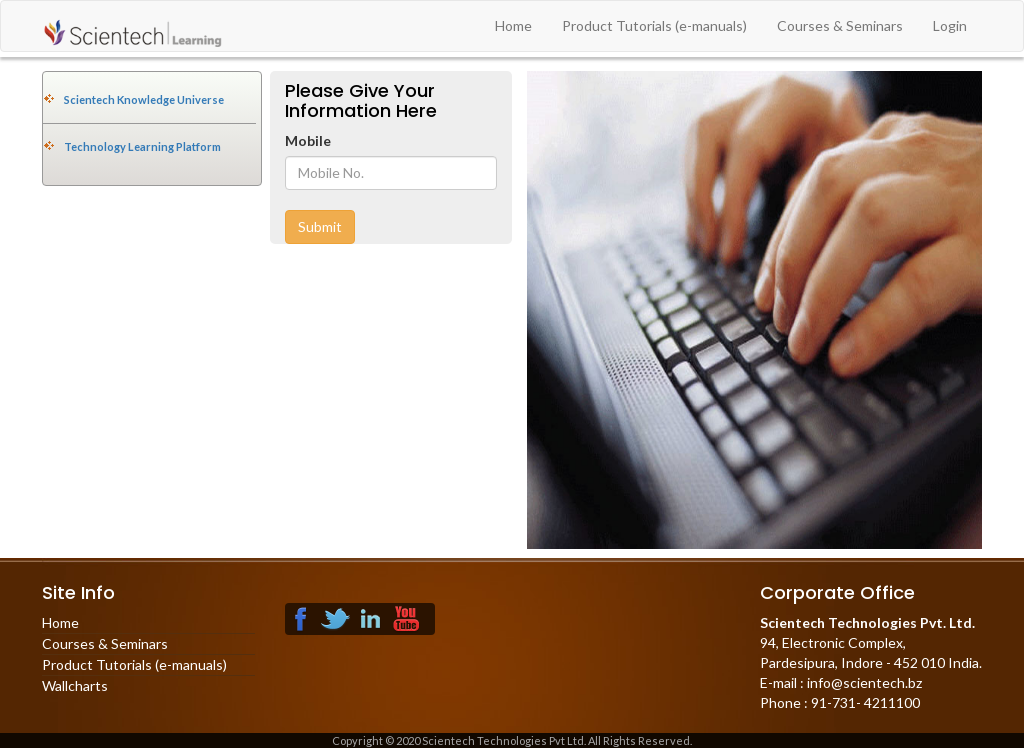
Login (950, 25)
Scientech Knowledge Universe (144, 99)
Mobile (308, 140)
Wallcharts (75, 685)
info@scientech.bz (863, 682)
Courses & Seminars (840, 25)
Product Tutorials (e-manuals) (654, 25)
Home (513, 25)
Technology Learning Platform (142, 146)
